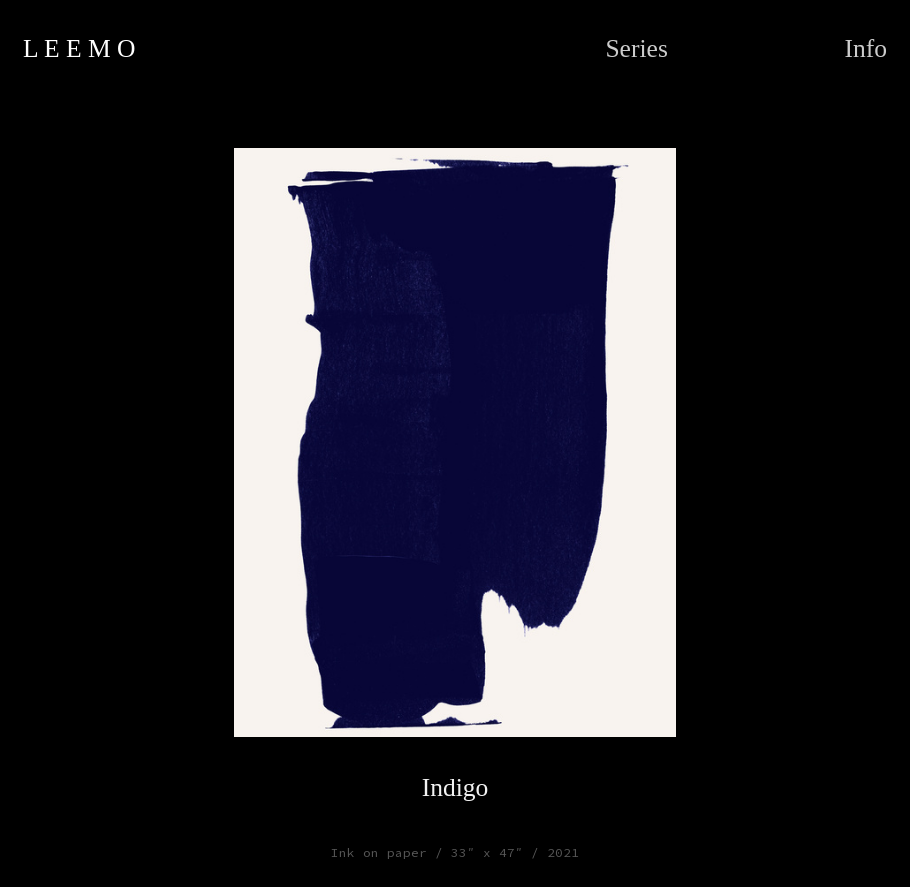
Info (865, 48)
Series (636, 48)
